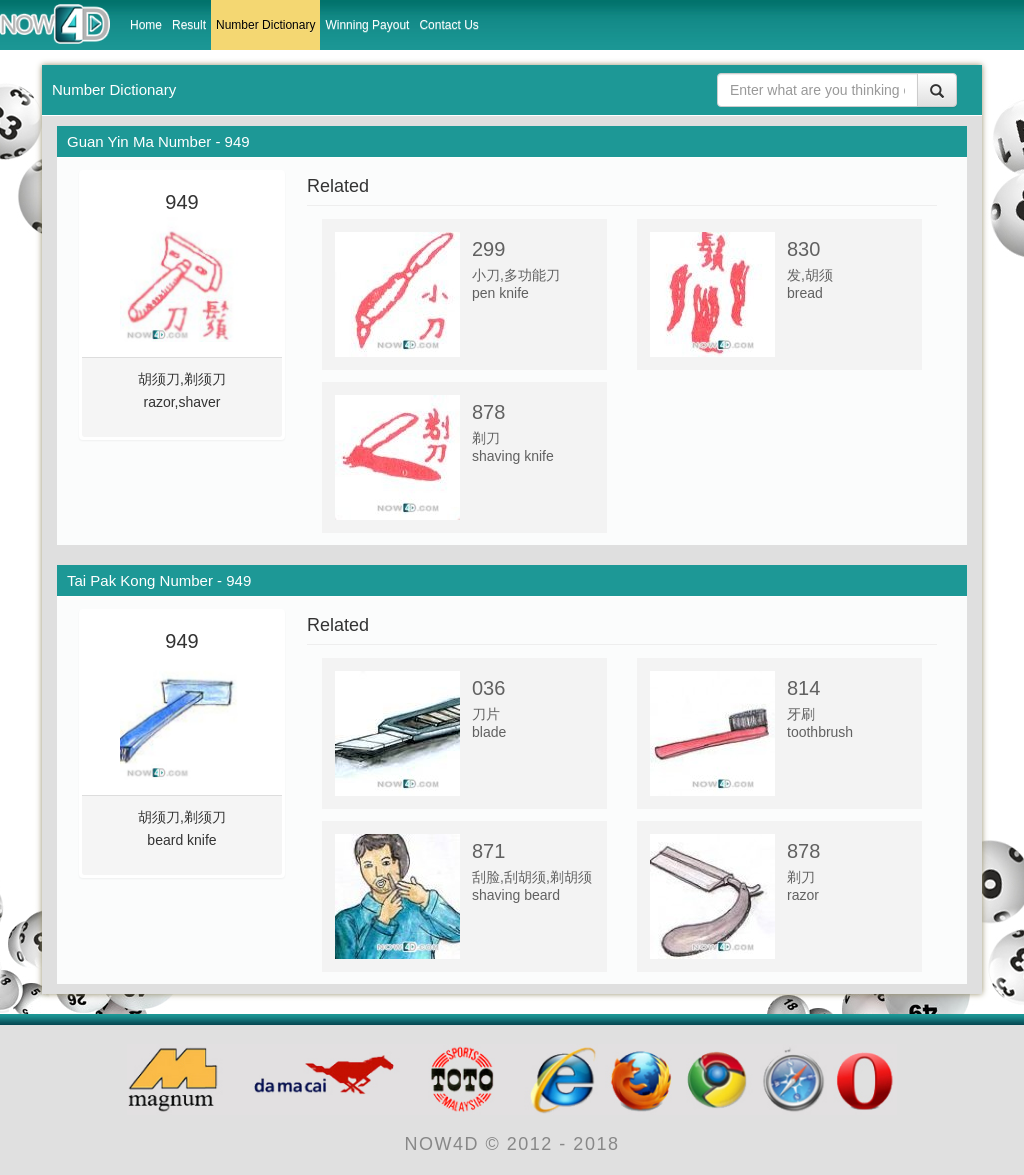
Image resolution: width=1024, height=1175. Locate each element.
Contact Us (448, 25)
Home (146, 25)
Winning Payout (367, 25)
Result (189, 25)
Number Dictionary (265, 25)
